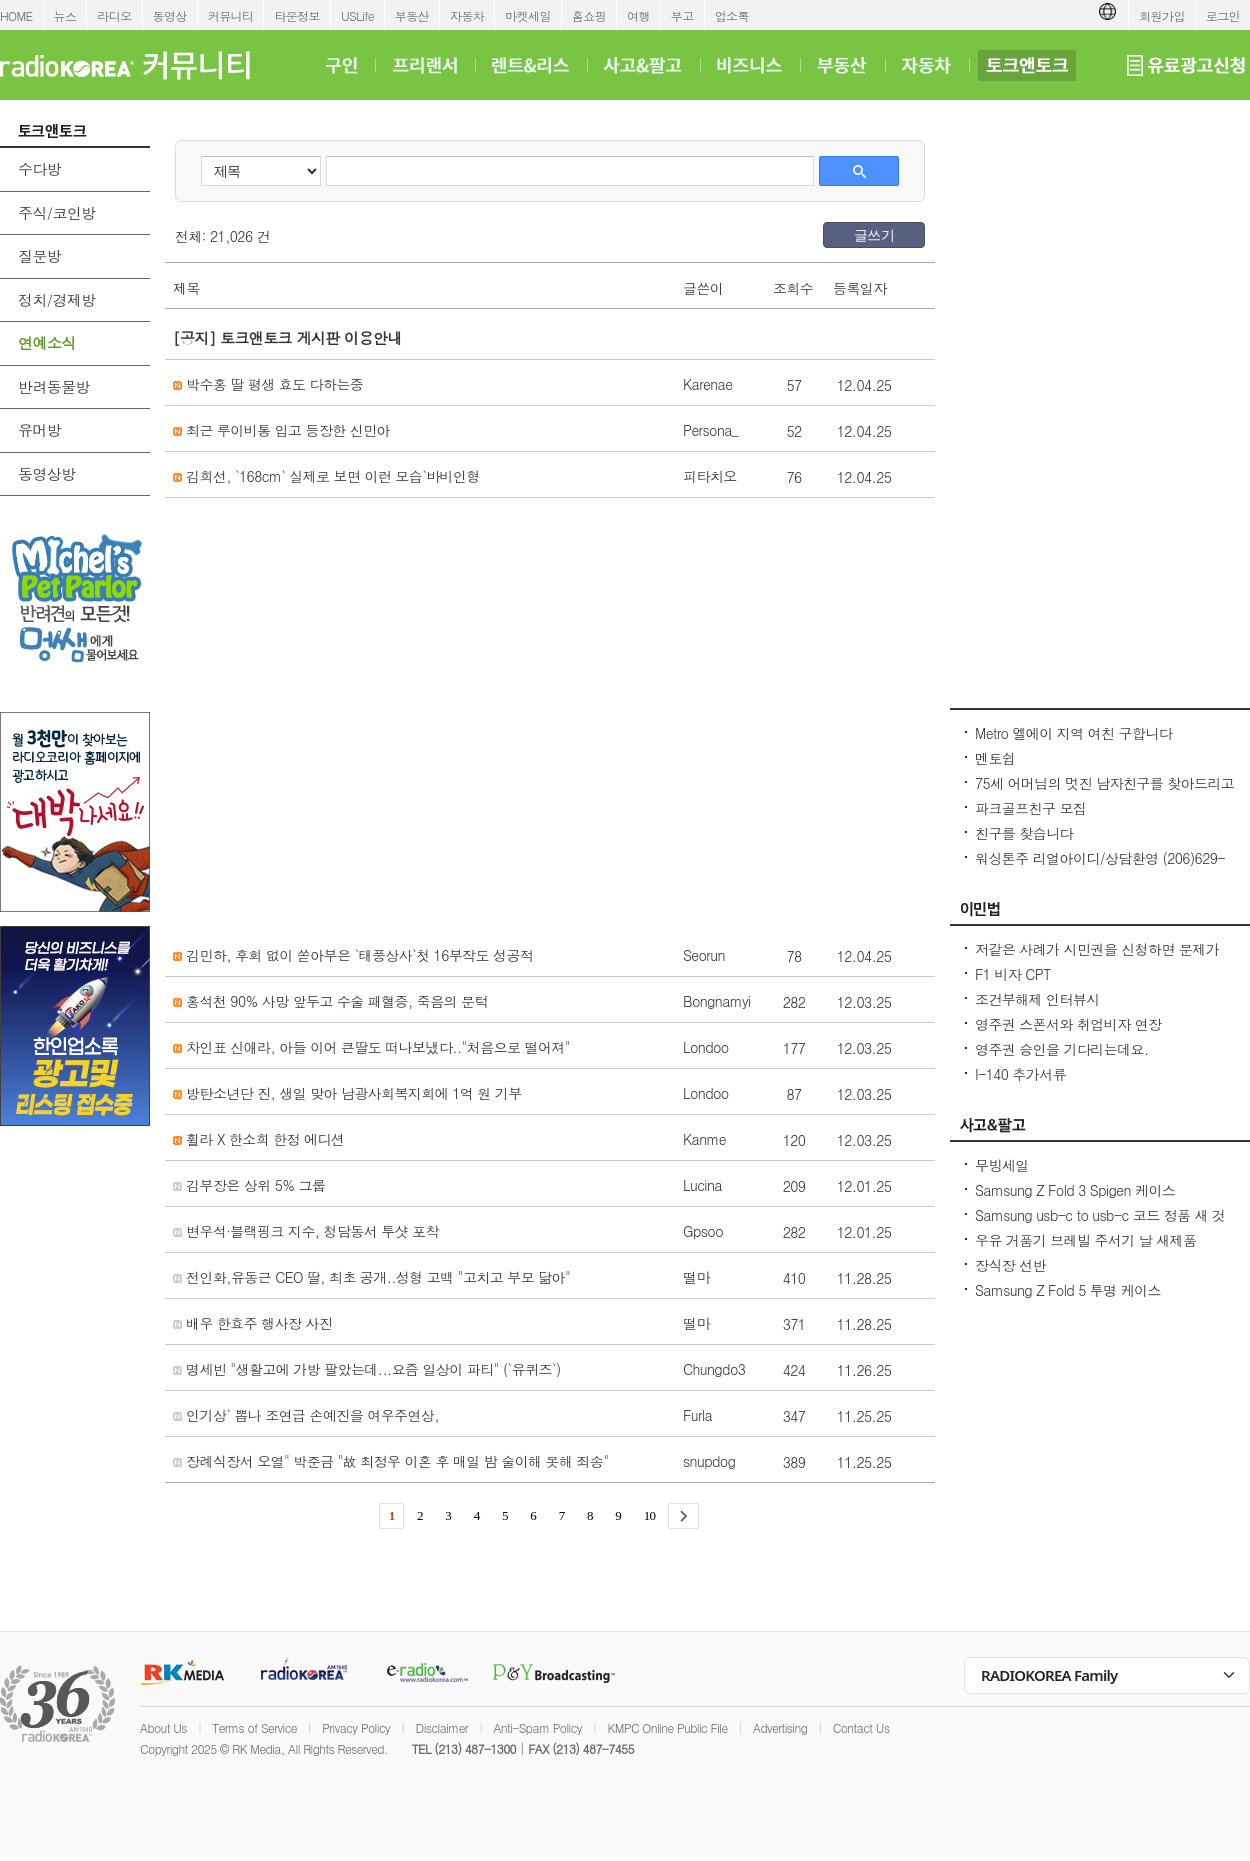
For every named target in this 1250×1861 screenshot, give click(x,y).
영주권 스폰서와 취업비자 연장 (1068, 1024)
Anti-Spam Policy (537, 1727)
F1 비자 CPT (1013, 974)
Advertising (780, 1727)
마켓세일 (528, 15)
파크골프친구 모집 (1030, 808)
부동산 (412, 15)
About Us (163, 1727)
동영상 (170, 15)
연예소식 (47, 342)
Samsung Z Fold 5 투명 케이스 (1068, 1290)
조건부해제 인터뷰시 (1037, 999)
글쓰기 (874, 235)
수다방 (39, 168)
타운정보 (297, 15)
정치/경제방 (57, 299)
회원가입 (1162, 15)
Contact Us (861, 1727)
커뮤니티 (231, 15)
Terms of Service (254, 1727)
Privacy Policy (356, 1727)
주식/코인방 (57, 212)
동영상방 (47, 473)
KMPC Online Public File (667, 1727)
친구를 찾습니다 (1024, 833)
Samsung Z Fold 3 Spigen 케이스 (1075, 1190)
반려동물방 (54, 386)
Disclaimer (442, 1727)
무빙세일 (1002, 1165)
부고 (682, 15)
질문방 (39, 255)
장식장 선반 (1010, 1265)
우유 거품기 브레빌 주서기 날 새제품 (1085, 1240)
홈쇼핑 (589, 15)
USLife (357, 15)
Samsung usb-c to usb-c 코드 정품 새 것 (1100, 1215)
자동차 (467, 15)
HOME (16, 15)
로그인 (1223, 15)
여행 (638, 15)
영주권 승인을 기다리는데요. (1062, 1049)
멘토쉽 (995, 758)
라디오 (114, 15)
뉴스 (65, 15)
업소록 (732, 15)
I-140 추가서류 (1020, 1074)
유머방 (39, 429)
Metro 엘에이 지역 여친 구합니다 (1073, 733)
